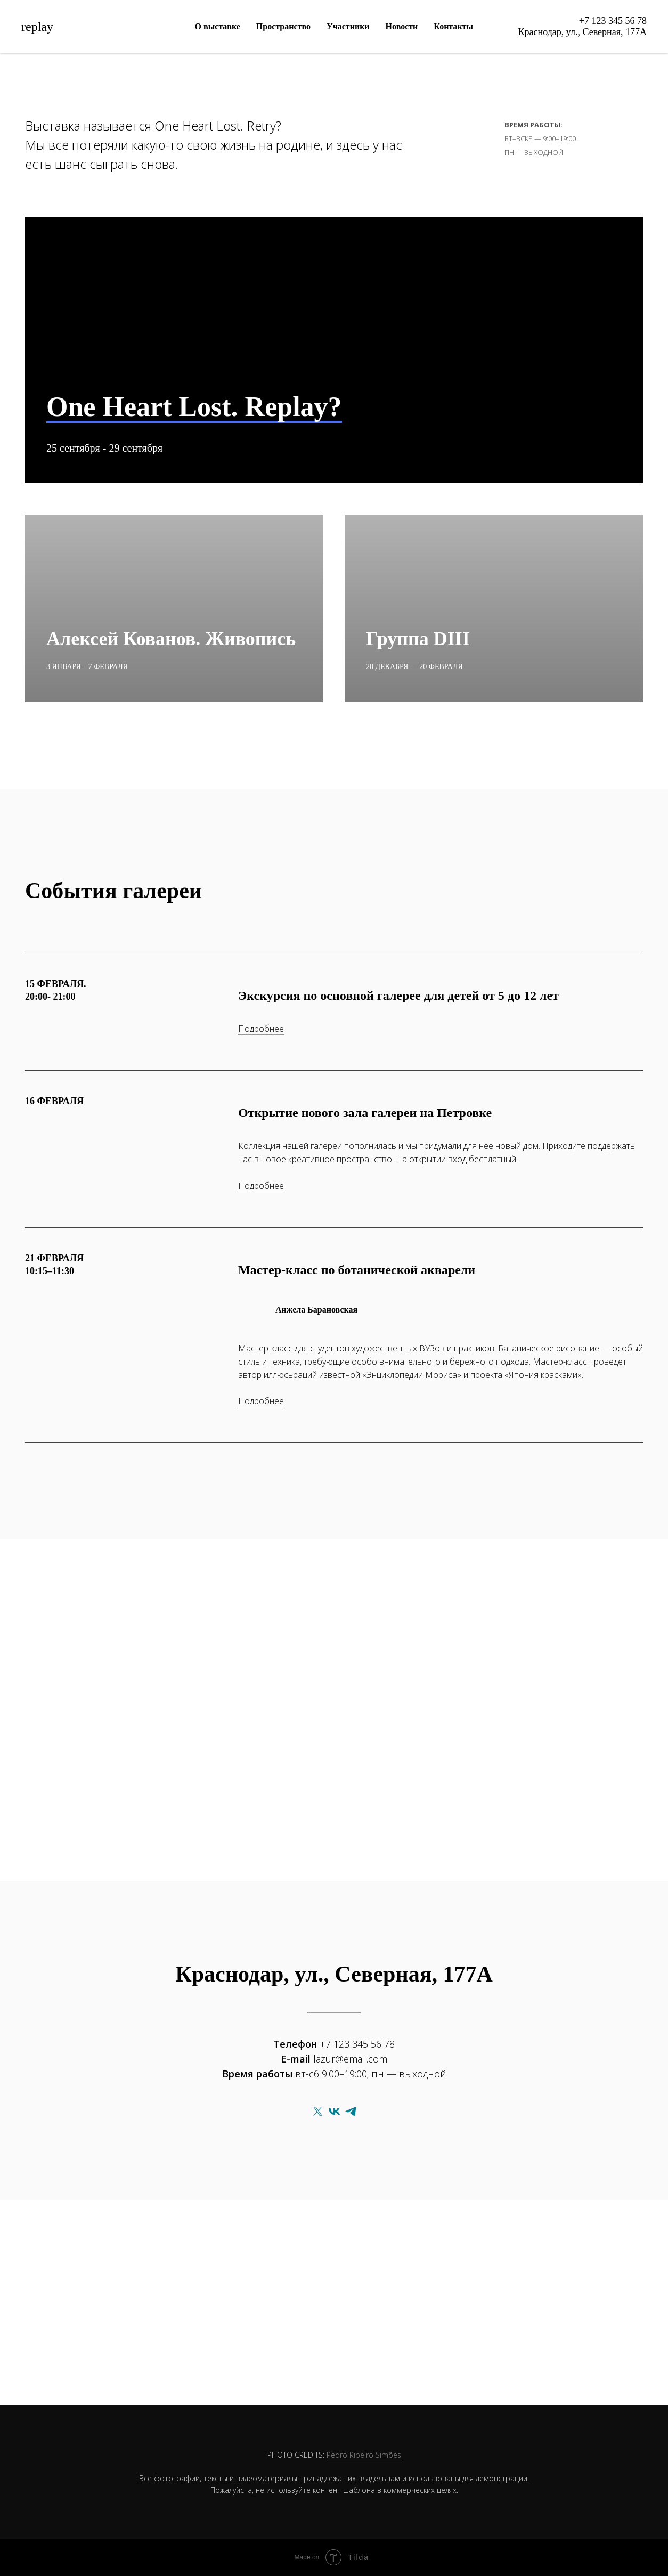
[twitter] (317, 2111)
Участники (348, 26)
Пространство (283, 26)
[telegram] (350, 2111)
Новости (402, 26)
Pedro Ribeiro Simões (364, 2455)
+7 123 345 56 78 (613, 20)
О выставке (217, 26)
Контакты (453, 26)
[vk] (334, 2111)
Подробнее (261, 1028)
